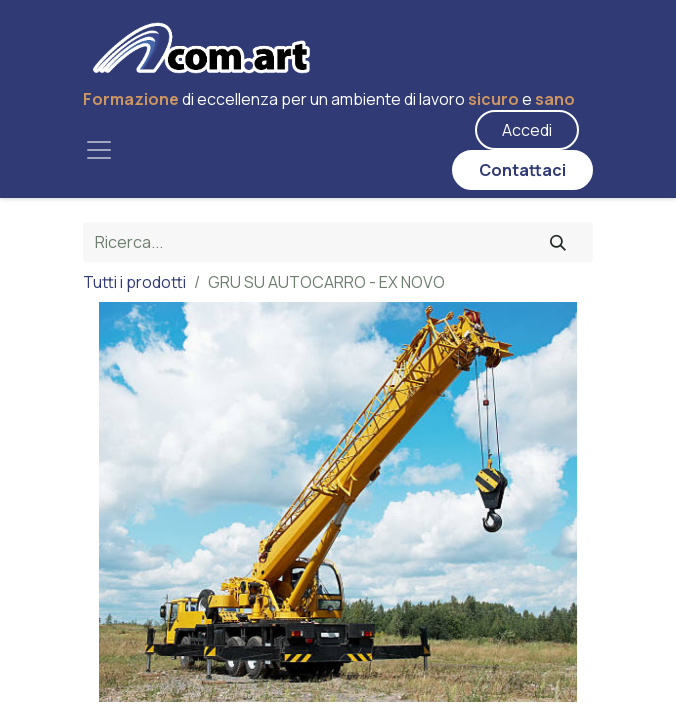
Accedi (527, 130)
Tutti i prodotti (134, 282)
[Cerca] (558, 242)
